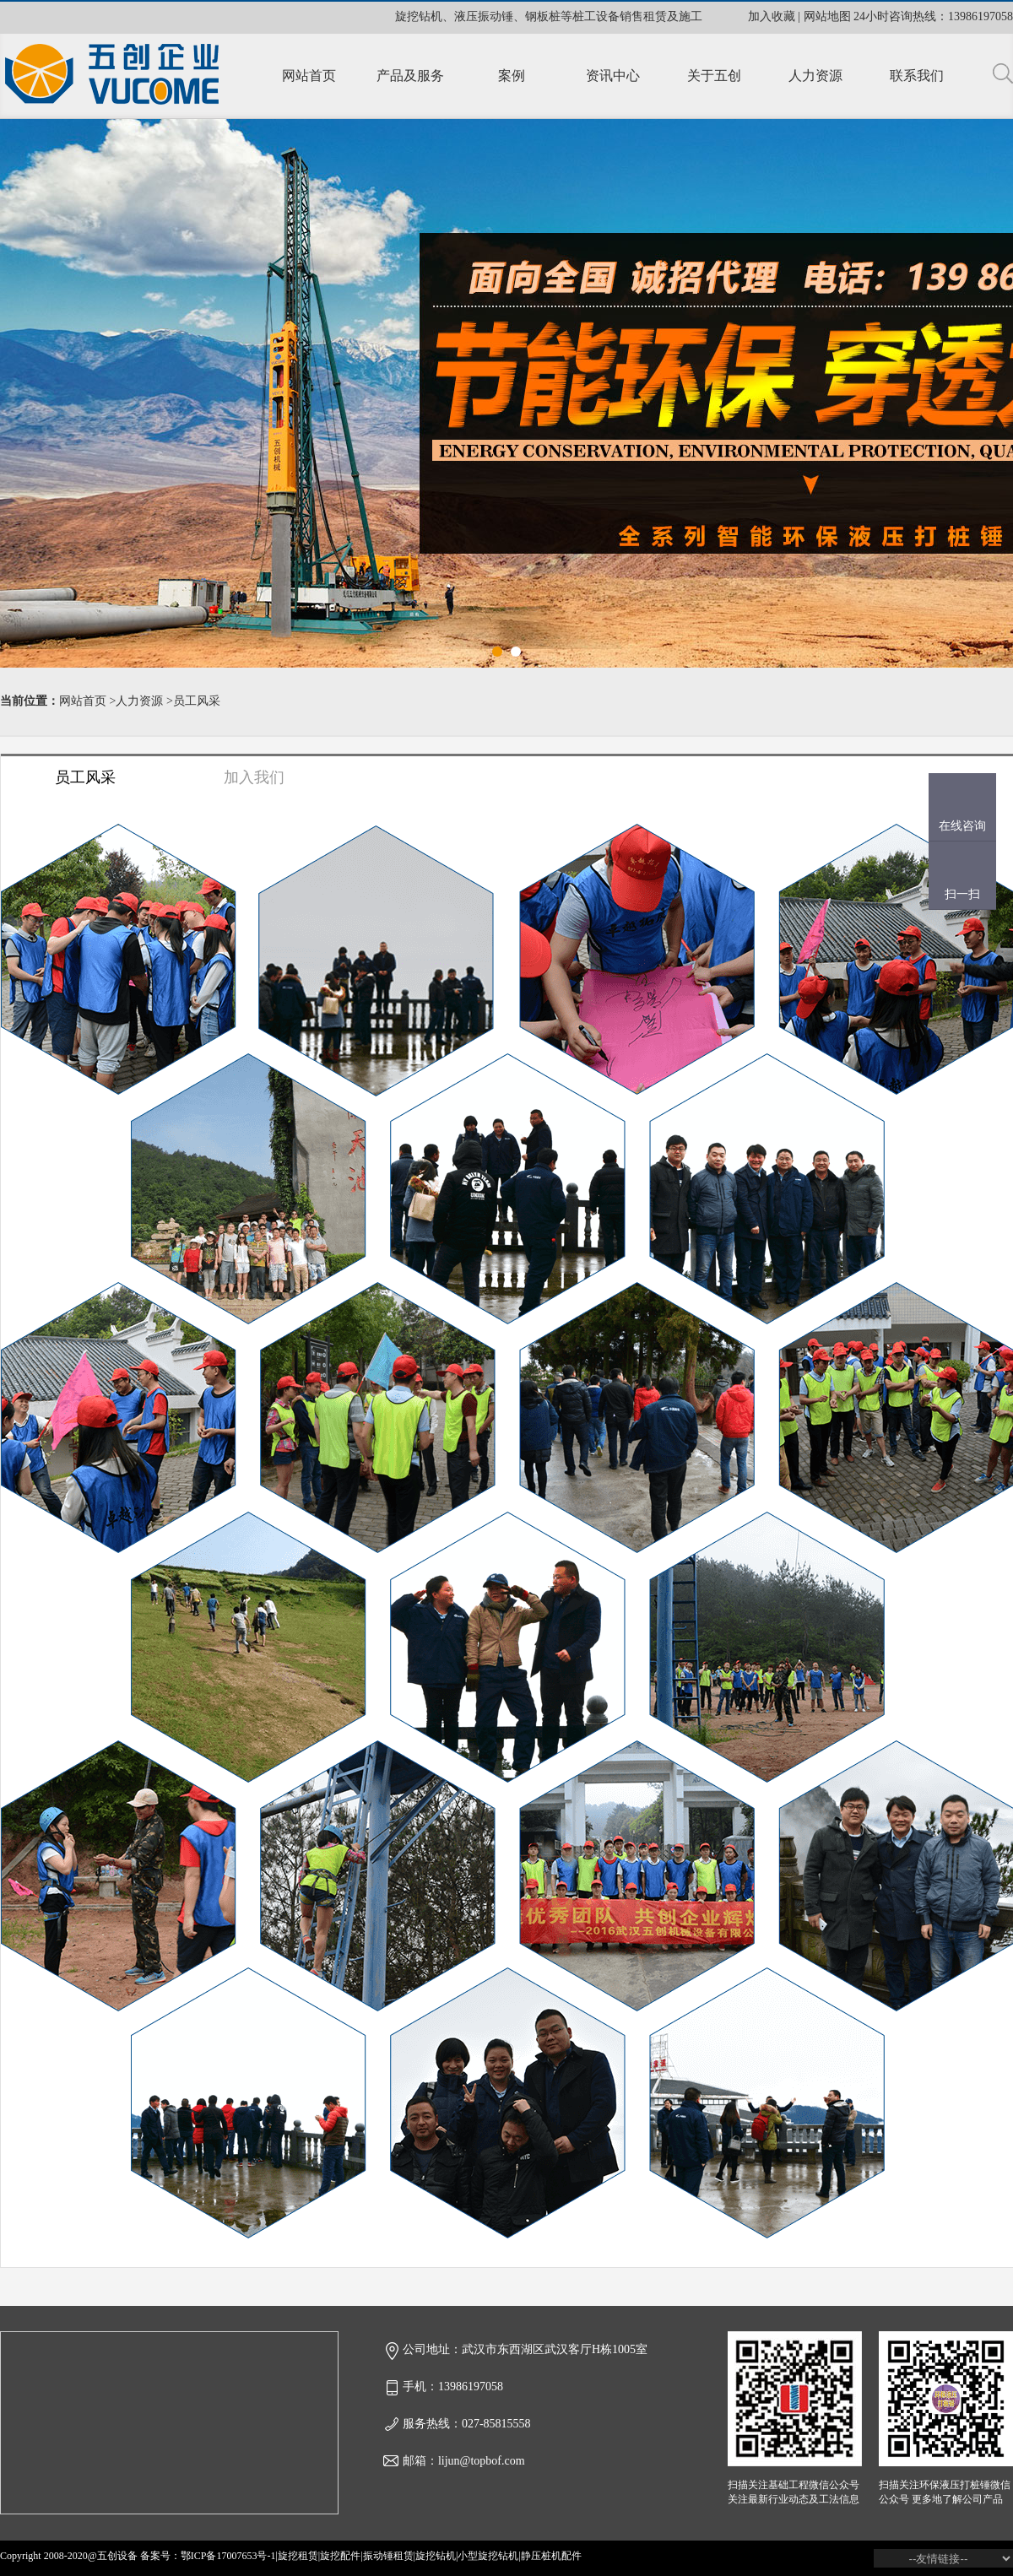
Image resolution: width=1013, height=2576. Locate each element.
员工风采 (196, 701)
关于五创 (714, 75)
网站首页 (309, 75)
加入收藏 (771, 16)
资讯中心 (613, 75)
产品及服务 (410, 75)
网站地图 (827, 16)
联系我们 (917, 75)
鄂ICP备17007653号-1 (228, 2556)
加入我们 (254, 777)
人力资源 (815, 75)
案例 (511, 75)
